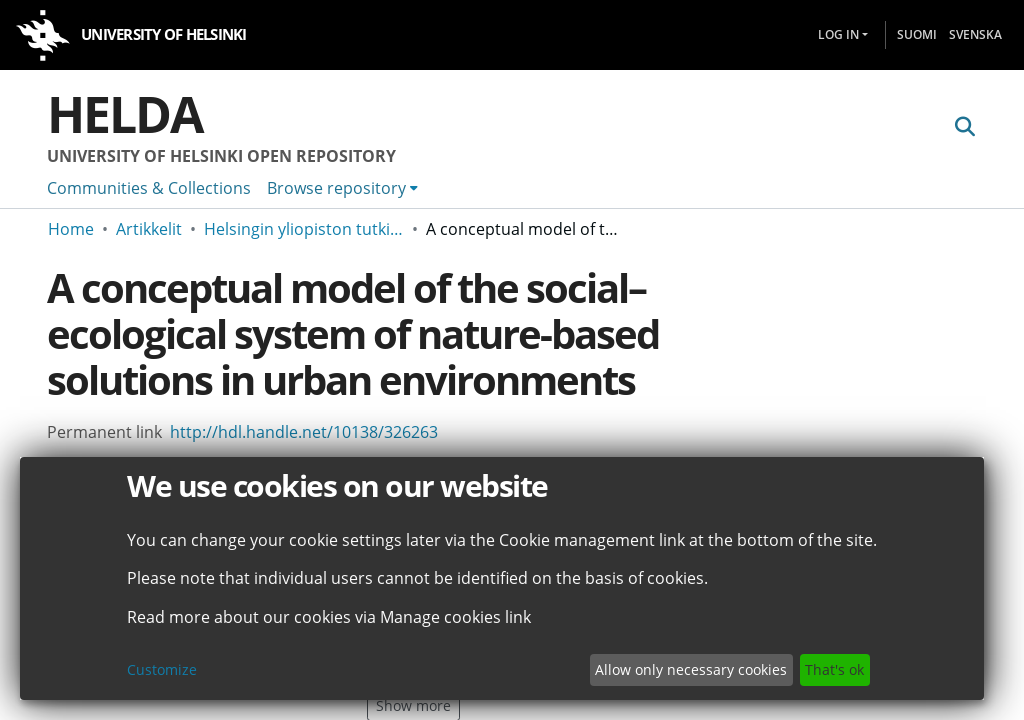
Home (71, 229)
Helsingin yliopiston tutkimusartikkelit (304, 229)
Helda (125, 114)
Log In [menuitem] (838, 34)
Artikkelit (149, 229)
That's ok (834, 669)
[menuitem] (342, 188)
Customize (162, 669)
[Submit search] (964, 127)
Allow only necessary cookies (691, 669)
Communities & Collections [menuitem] (149, 188)
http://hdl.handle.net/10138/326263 (304, 432)
